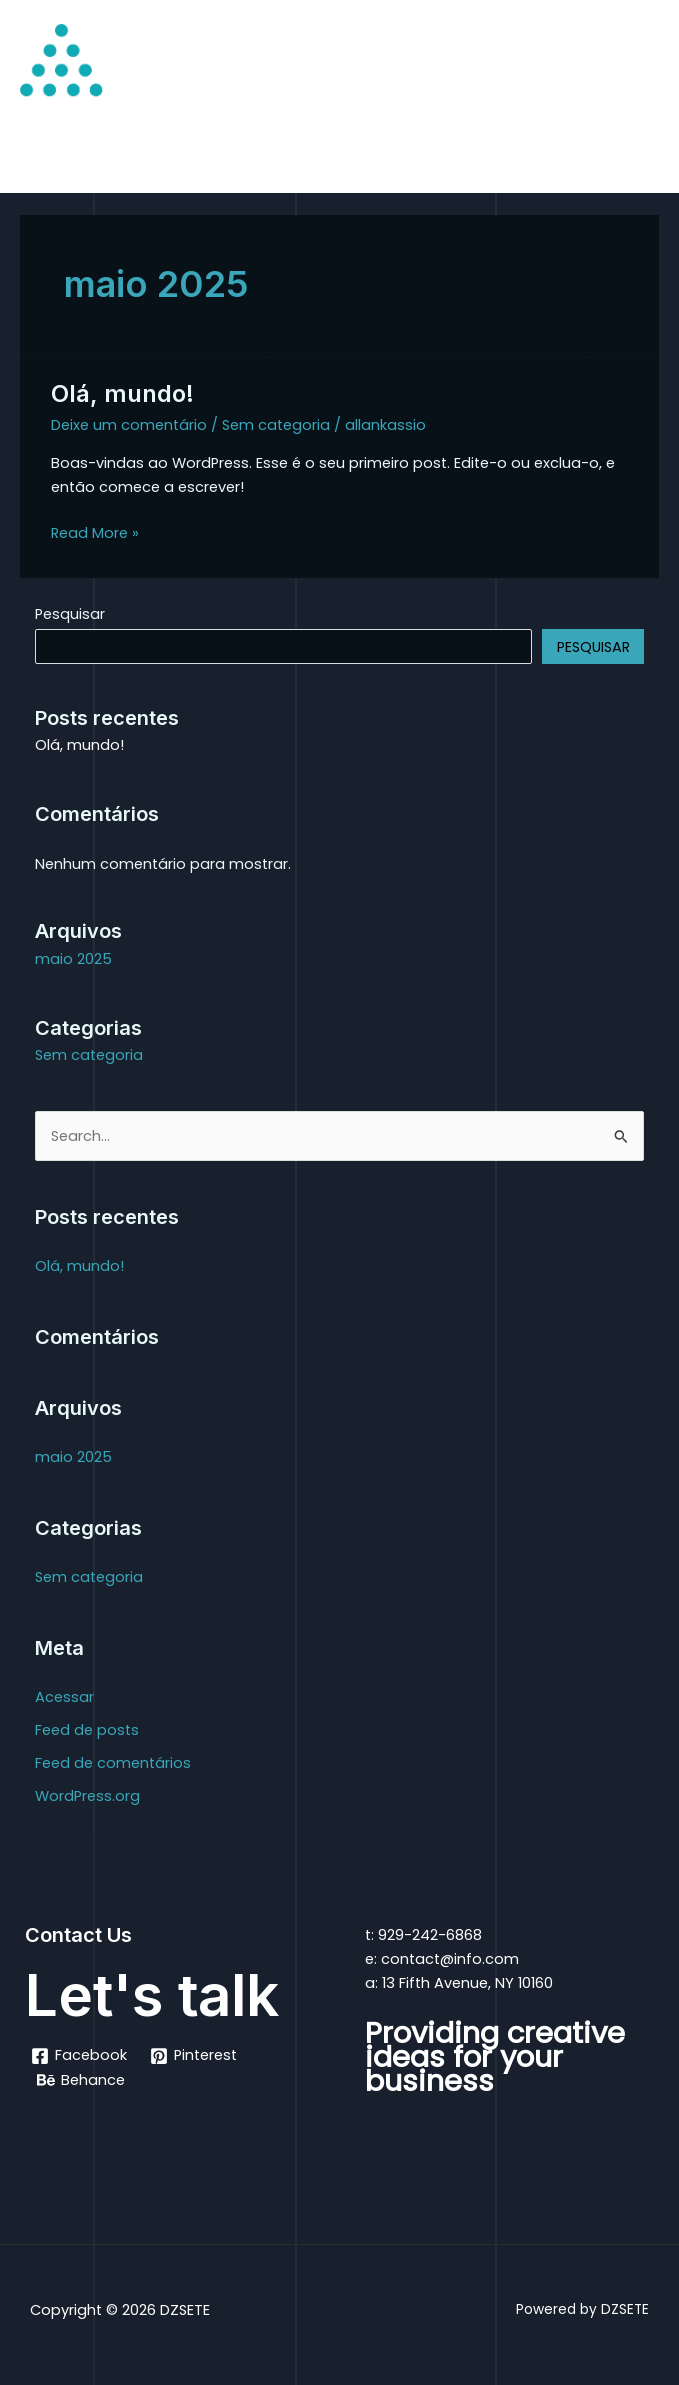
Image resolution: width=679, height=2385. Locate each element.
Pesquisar (70, 614)
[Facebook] (79, 2056)
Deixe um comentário (129, 425)
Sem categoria (276, 425)
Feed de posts (87, 1730)
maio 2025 (73, 959)
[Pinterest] (194, 2056)
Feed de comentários (113, 1763)
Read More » (95, 532)
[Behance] (81, 2080)
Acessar (64, 1697)
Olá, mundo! (122, 393)
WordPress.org (87, 1796)
